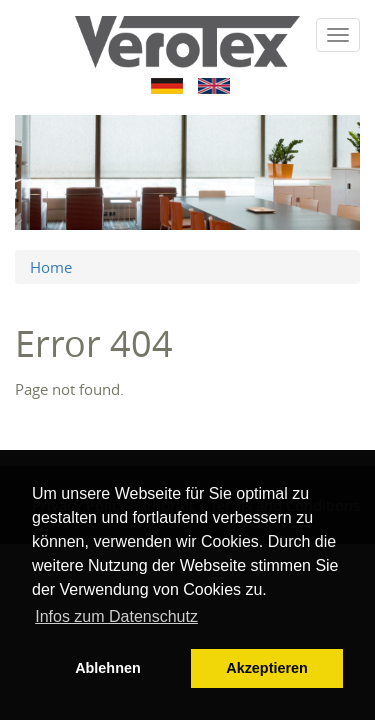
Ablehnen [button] (108, 668)
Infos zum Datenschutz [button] (116, 616)
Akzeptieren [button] (267, 668)
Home (51, 267)
